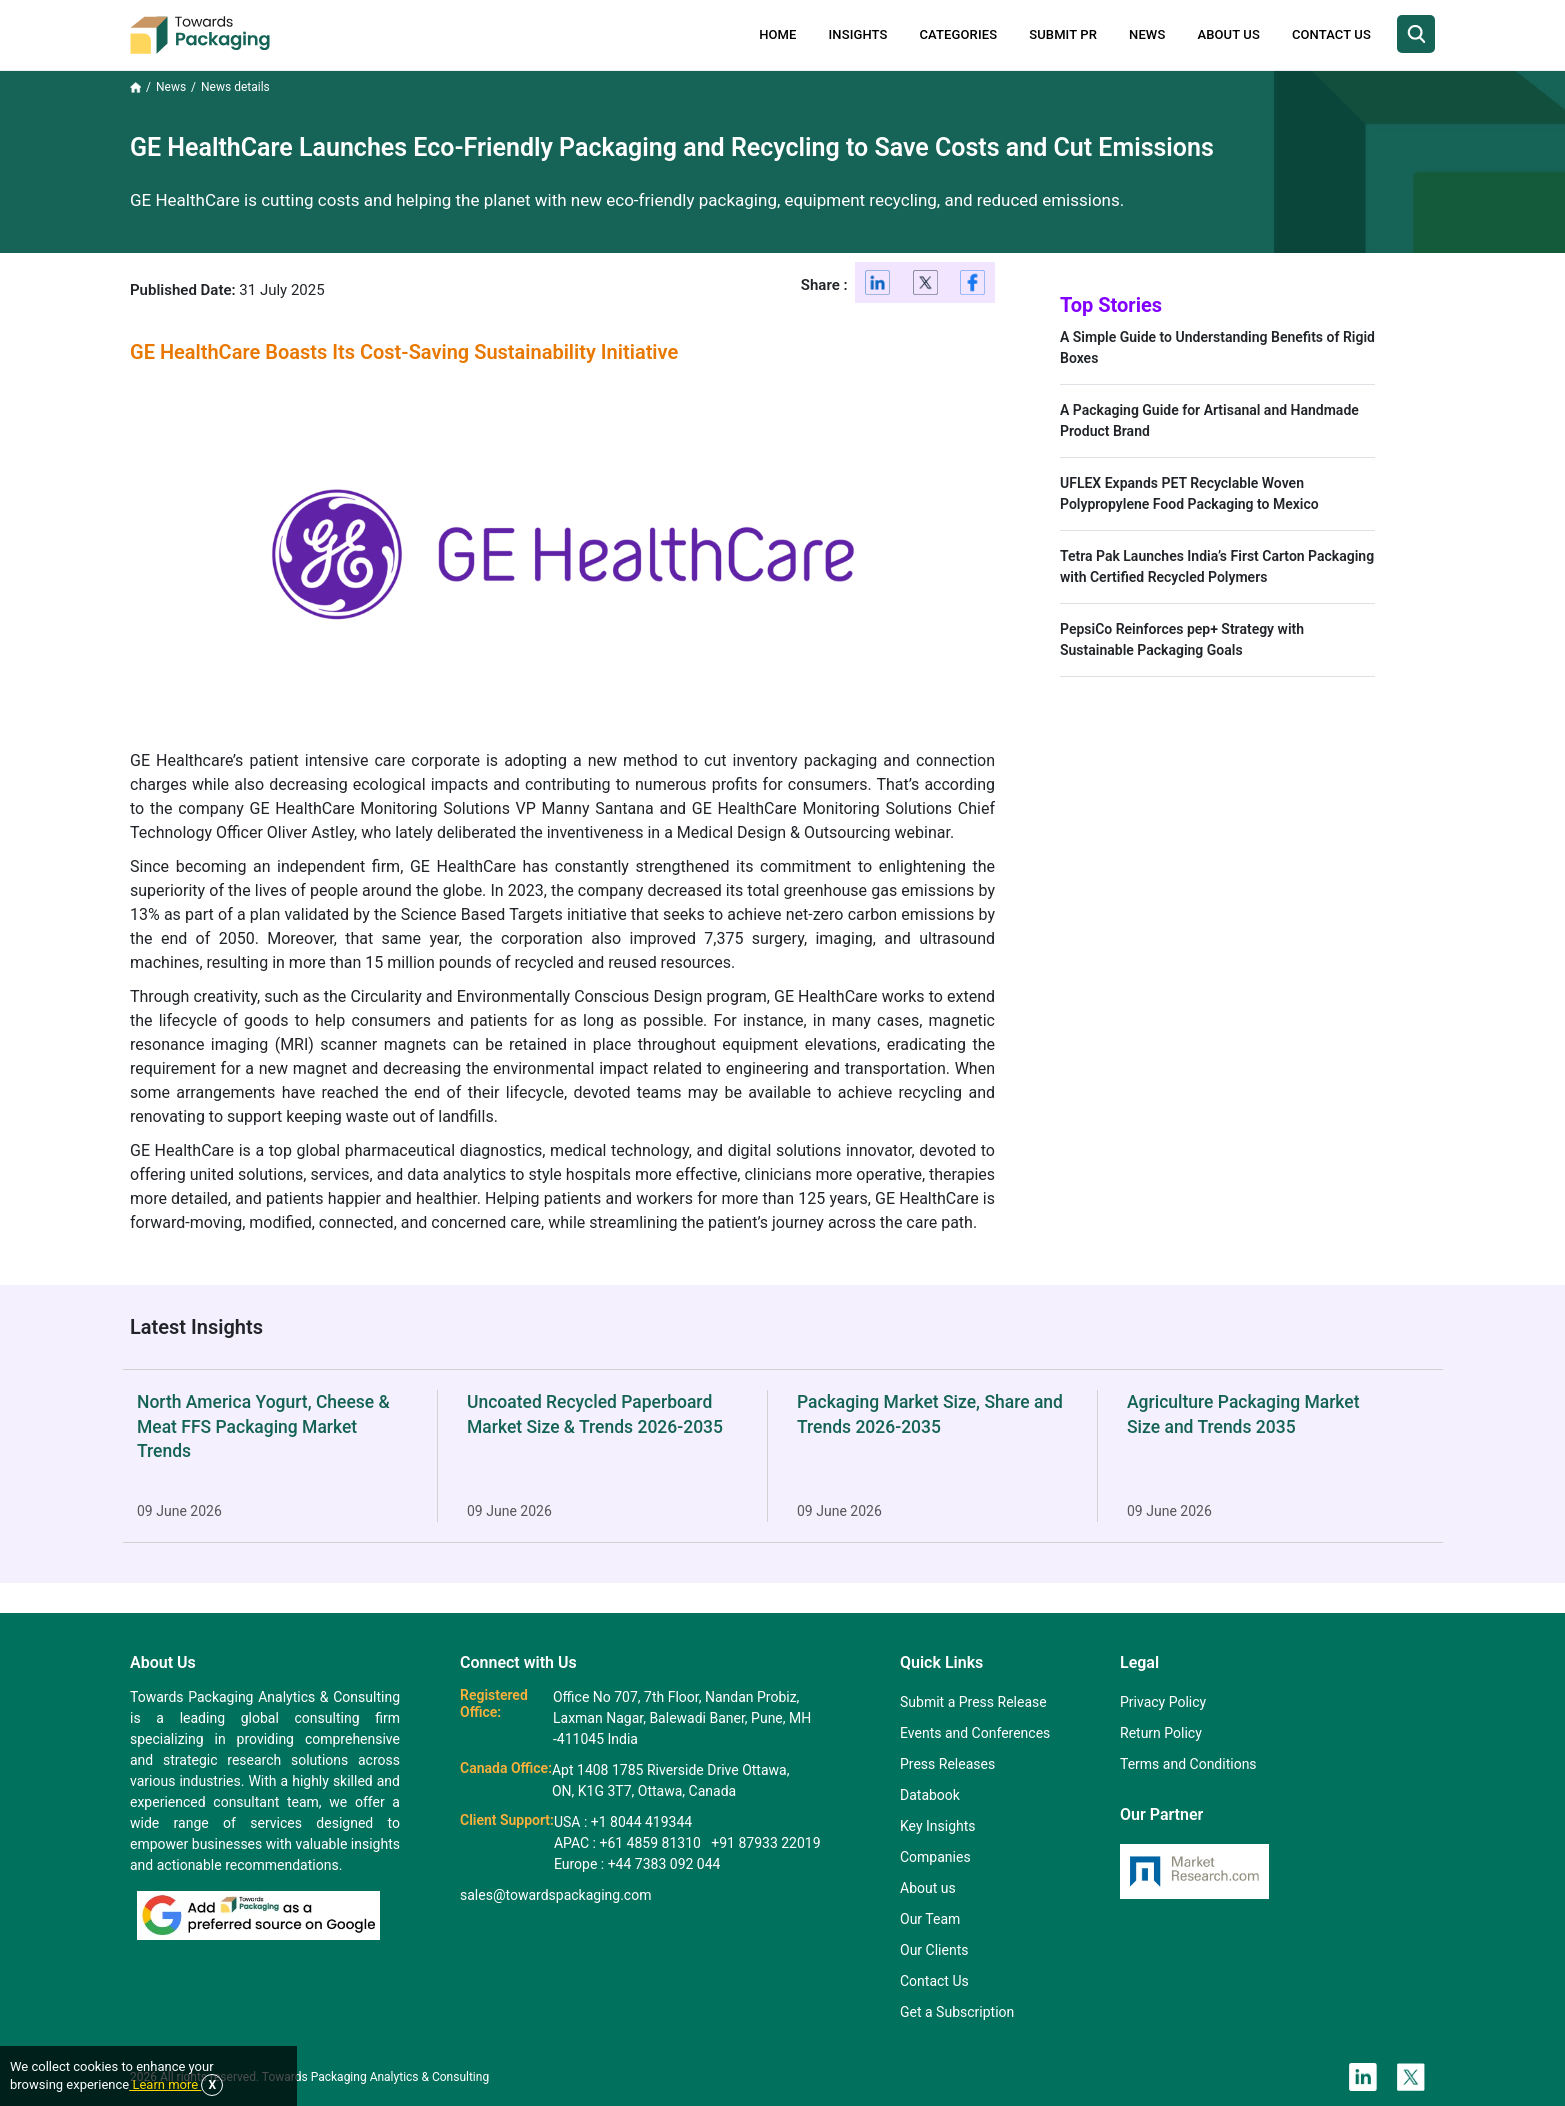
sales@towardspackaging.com (555, 1895)
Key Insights (938, 1826)
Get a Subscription (957, 2012)
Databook (930, 1795)
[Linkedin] (878, 286)
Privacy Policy (1163, 1702)
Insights (858, 34)
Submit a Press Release (973, 1702)
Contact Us (1331, 34)
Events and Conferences (975, 1733)
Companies (935, 1857)
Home (777, 34)
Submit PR (1063, 34)
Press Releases (947, 1764)
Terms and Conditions (1188, 1764)
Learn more (165, 2084)
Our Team (930, 1919)
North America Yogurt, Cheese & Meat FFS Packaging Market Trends (263, 1426)
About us (928, 1888)
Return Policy (1161, 1733)
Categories (959, 34)
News (1147, 34)
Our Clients (934, 1950)
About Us (1228, 34)
